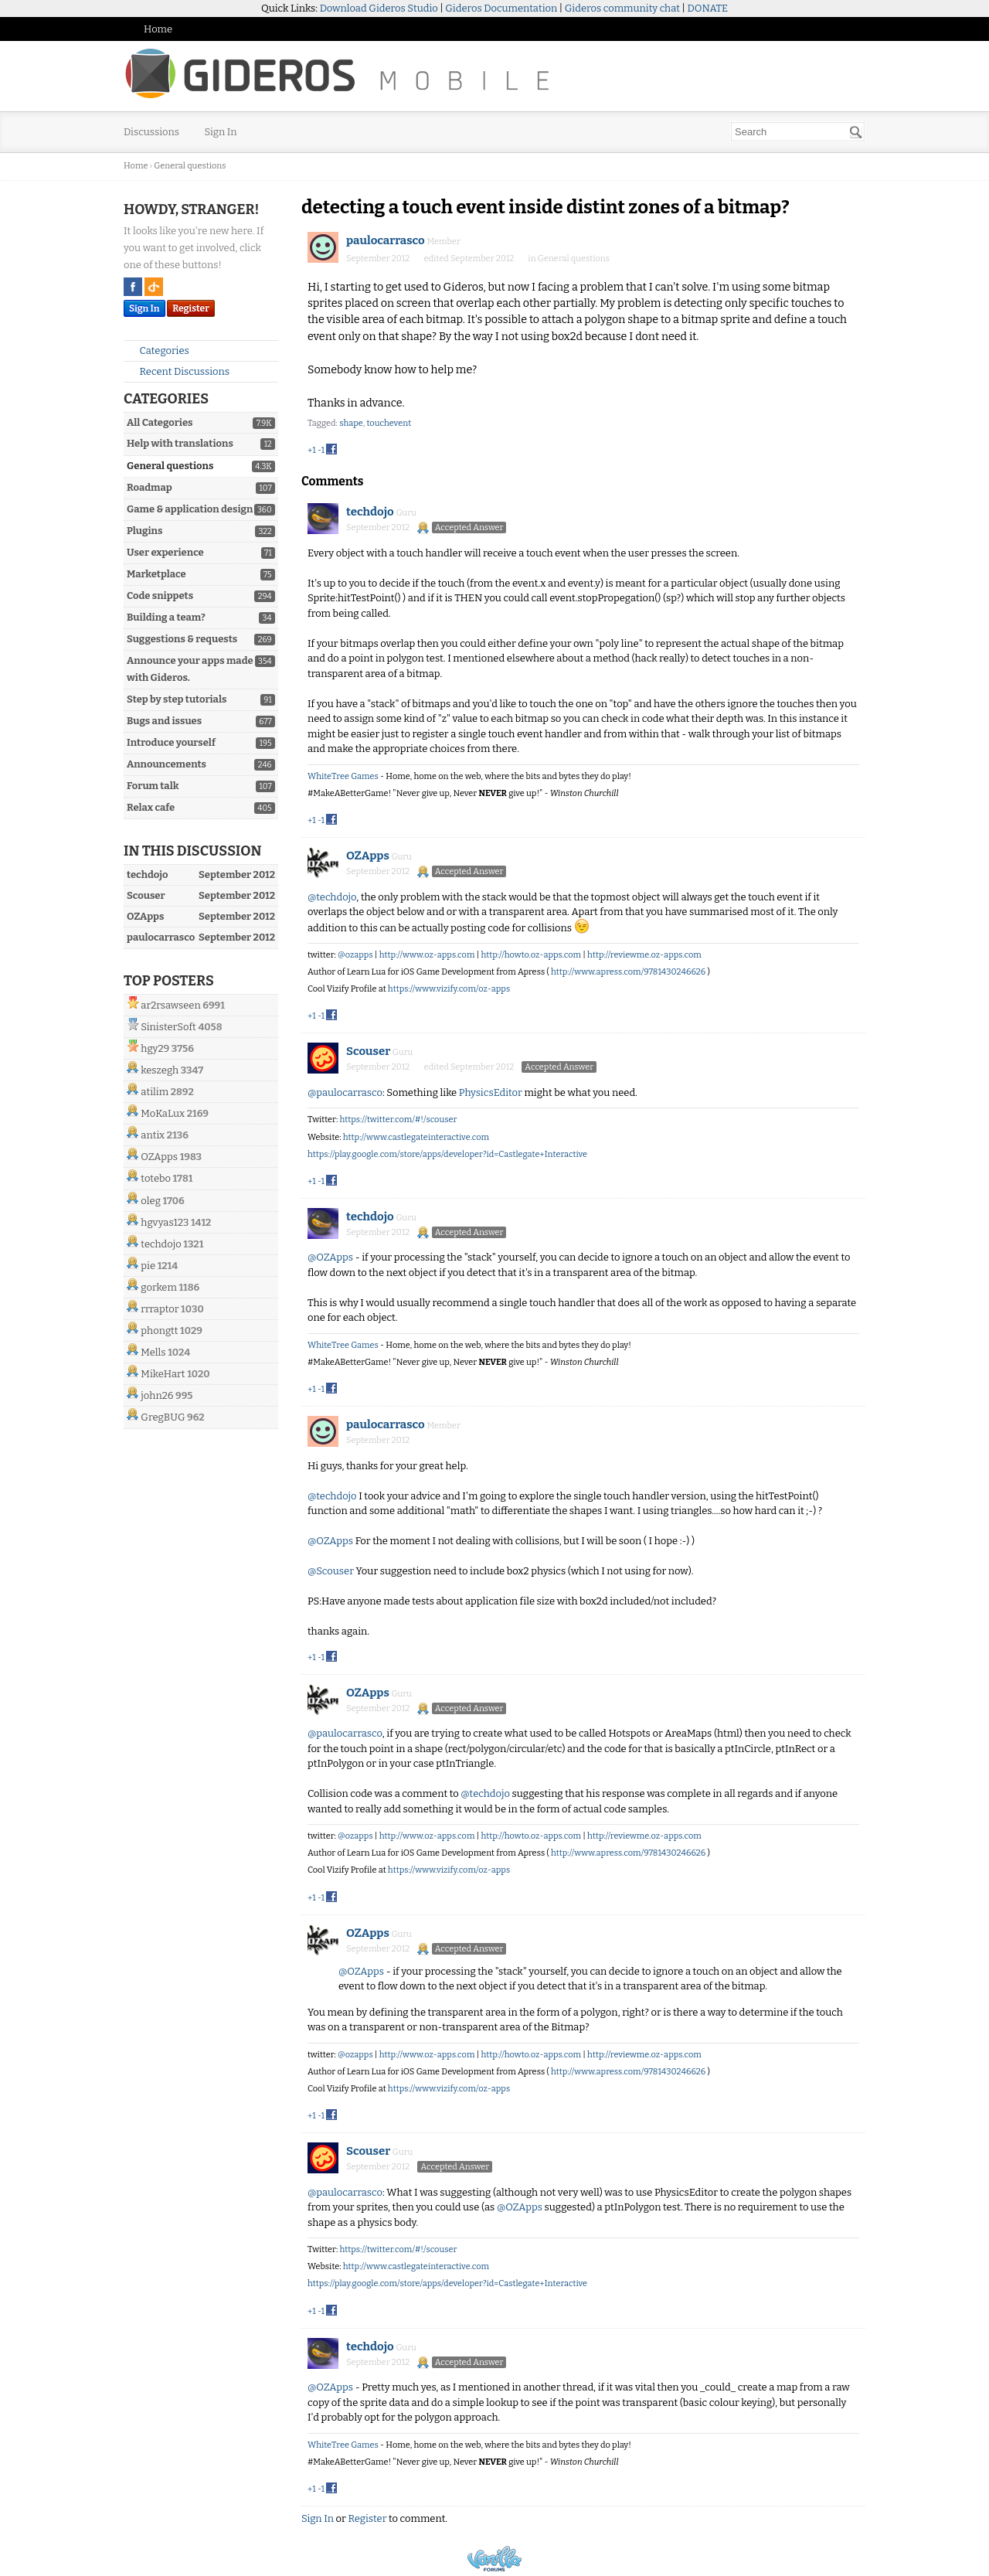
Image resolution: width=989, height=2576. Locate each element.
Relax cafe (151, 807)
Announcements (166, 764)
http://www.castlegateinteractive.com (416, 1137)
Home (158, 29)
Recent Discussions (178, 371)
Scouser (368, 1051)
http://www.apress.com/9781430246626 (628, 972)
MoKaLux (163, 1113)
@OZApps (330, 1257)
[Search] (856, 132)
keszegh (159, 1070)
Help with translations (180, 443)
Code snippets (160, 595)
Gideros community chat (622, 8)
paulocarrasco (385, 240)
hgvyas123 (165, 1222)
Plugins (144, 530)
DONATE (708, 8)
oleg (151, 1200)
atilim (154, 1091)
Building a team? (166, 617)
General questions (170, 465)
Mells (153, 1352)
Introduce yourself (171, 742)
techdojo (161, 1244)
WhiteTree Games (343, 776)
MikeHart (163, 1374)
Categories (158, 350)
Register (190, 308)
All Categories (159, 422)
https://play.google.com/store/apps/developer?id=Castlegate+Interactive (447, 1154)
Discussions (151, 132)
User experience (165, 552)
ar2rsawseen (170, 1005)
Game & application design (190, 509)
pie (148, 1265)
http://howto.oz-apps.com (531, 955)
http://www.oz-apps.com (427, 955)
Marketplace (156, 574)
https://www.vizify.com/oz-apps (449, 989)
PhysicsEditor (490, 1092)
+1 (312, 450)
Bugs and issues (164, 721)
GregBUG (163, 1417)
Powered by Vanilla (494, 2558)
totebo (156, 1178)
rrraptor (159, 1309)
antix (153, 1135)
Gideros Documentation (501, 8)
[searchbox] (797, 131)
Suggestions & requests (182, 639)
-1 (321, 450)
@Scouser (331, 1571)
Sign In (221, 132)
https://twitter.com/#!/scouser (398, 1119)
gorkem (159, 1287)
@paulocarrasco (345, 1092)
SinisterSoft (168, 1027)
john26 (157, 1395)
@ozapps (355, 955)
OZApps (159, 1156)
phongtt (159, 1330)
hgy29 (155, 1048)
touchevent (389, 423)
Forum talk (152, 785)
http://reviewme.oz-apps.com (644, 955)
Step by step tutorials (176, 699)
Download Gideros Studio (379, 8)
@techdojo (332, 897)
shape (351, 423)
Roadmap (149, 487)
